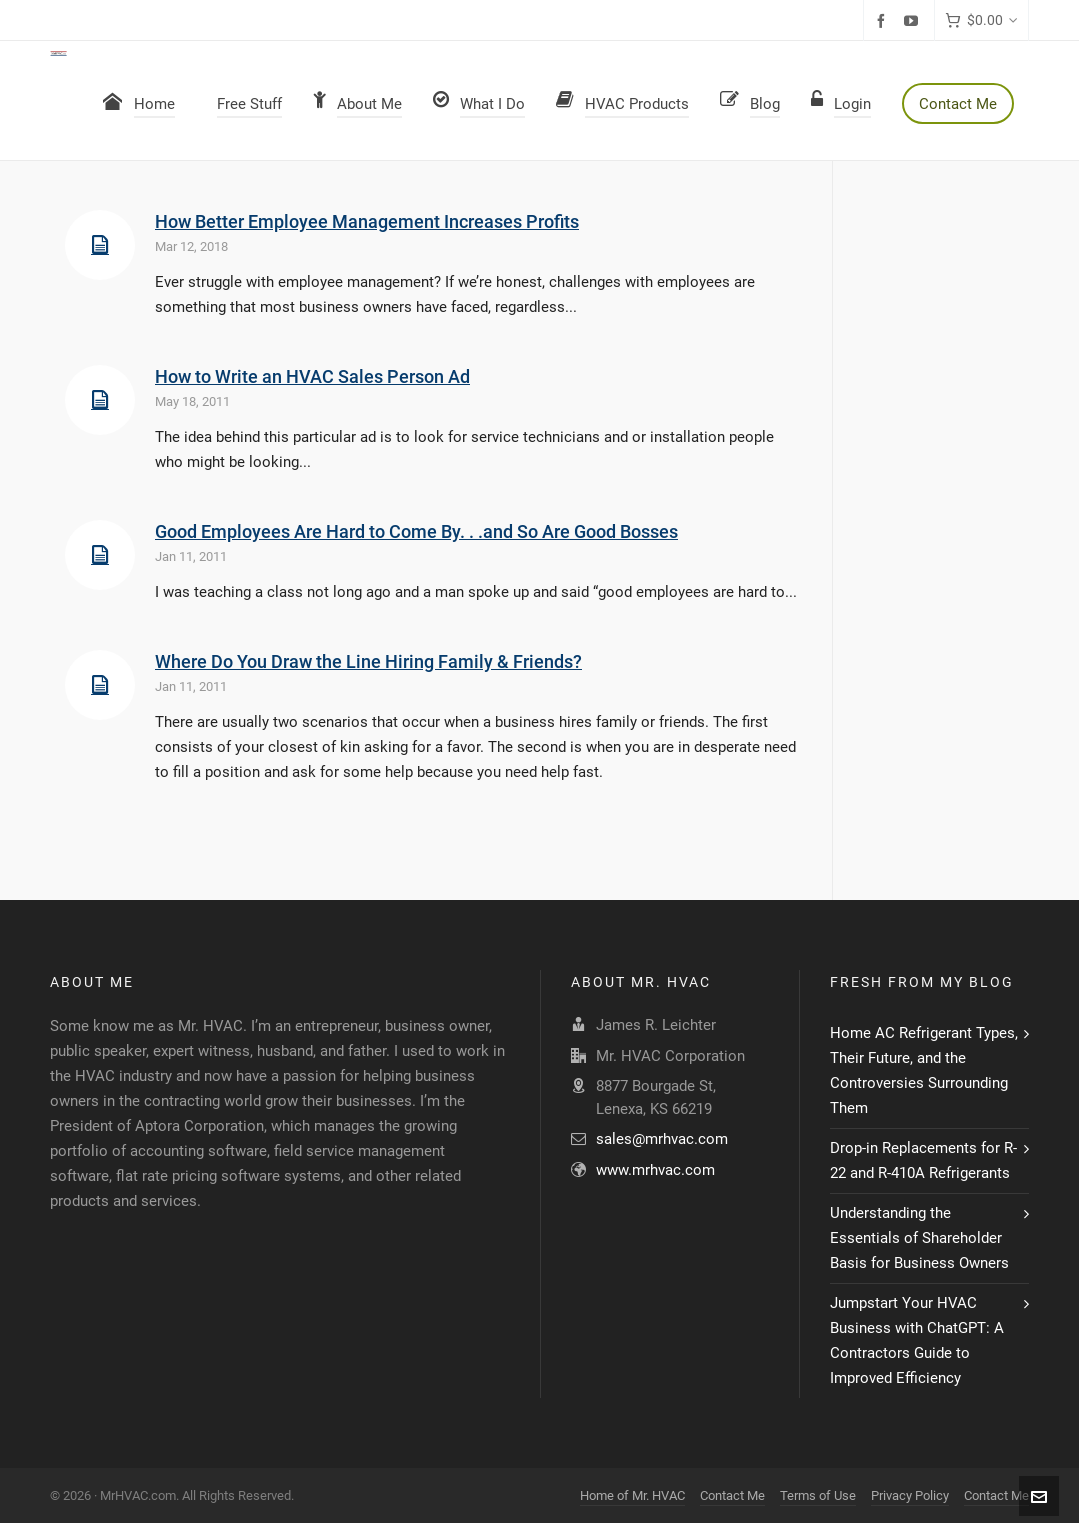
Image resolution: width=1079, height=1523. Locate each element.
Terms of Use (818, 1495)
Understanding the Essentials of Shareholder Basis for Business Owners (919, 1238)
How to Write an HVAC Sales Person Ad (312, 376)
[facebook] (884, 21)
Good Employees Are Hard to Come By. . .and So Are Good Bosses (416, 531)
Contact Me (732, 1495)
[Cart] (981, 20)
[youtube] (914, 21)
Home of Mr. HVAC (632, 1495)
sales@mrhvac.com (662, 1139)
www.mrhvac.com (655, 1170)
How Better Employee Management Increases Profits (367, 221)
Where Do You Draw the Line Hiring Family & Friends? (368, 661)
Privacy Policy (910, 1495)
